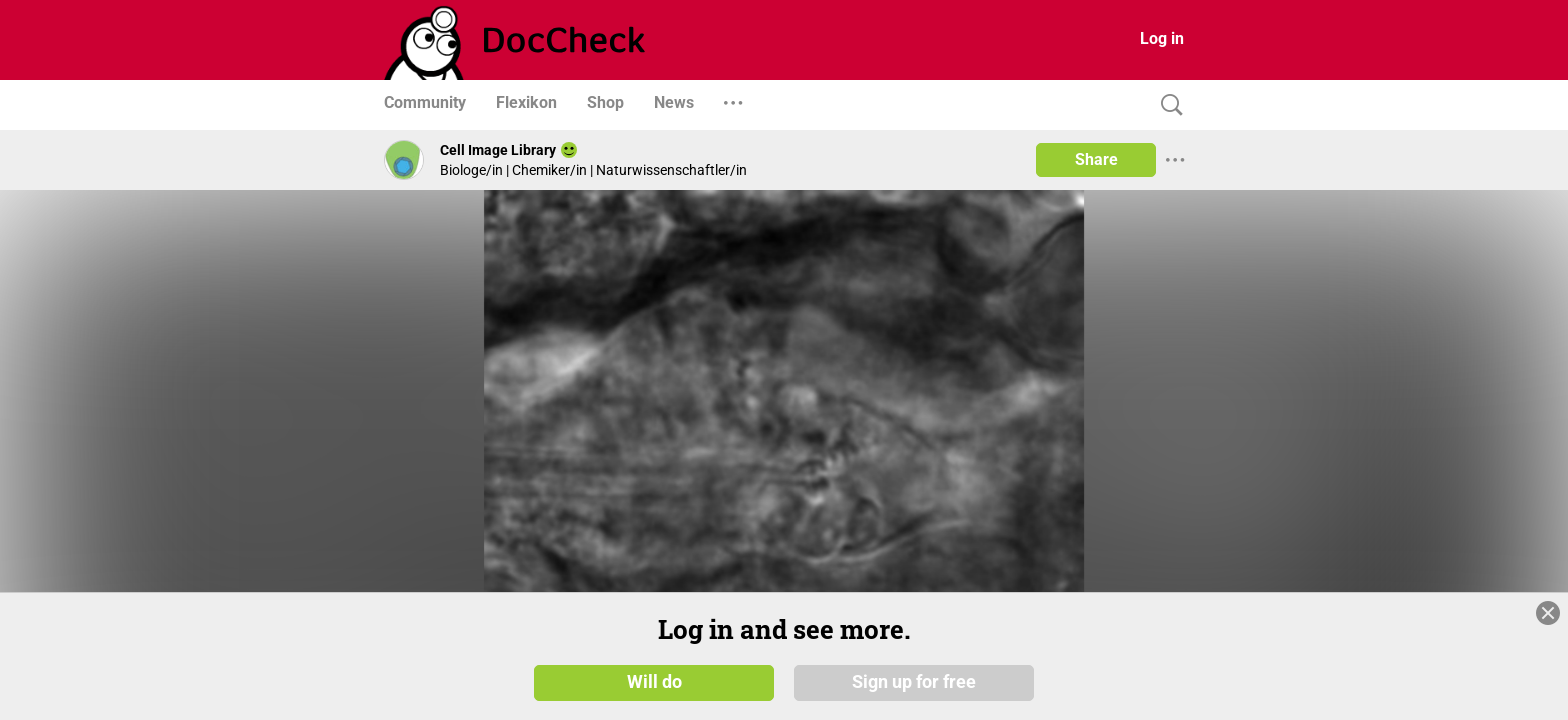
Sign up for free (914, 682)
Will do (654, 682)
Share (1096, 159)
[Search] (1167, 105)
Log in (1162, 38)
